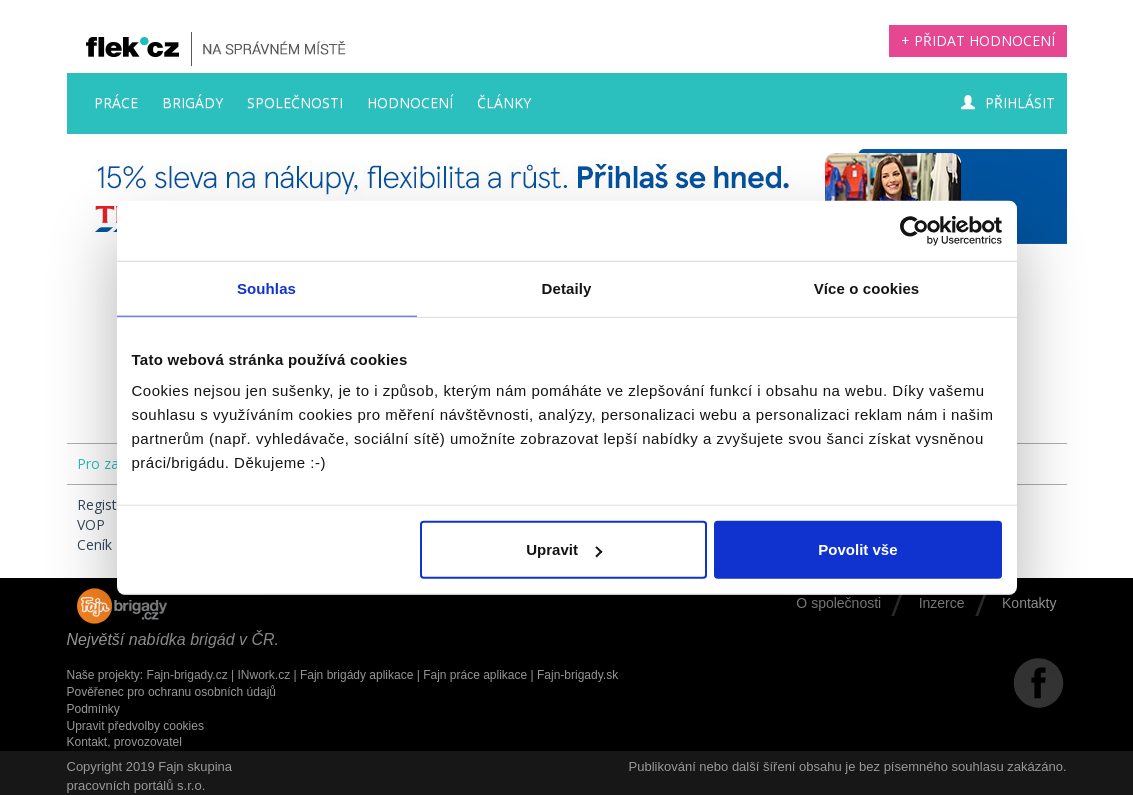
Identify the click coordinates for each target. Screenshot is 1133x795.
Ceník (94, 544)
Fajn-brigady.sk (577, 675)
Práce (116, 102)
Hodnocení (410, 102)
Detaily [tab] (567, 287)
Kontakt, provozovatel (124, 742)
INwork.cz (263, 675)
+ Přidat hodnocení (978, 40)
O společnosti (838, 603)
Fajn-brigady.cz (187, 675)
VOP (91, 524)
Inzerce (942, 603)
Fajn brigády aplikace (356, 675)
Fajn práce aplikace (475, 675)
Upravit (564, 549)
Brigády (192, 102)
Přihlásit (1008, 102)
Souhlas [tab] (266, 287)
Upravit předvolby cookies (135, 726)
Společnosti (295, 102)
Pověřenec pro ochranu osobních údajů (171, 692)
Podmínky (93, 709)
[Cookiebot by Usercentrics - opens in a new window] (914, 230)
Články (504, 102)
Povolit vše (857, 549)
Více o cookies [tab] (867, 287)
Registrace (111, 504)
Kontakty (1029, 603)
